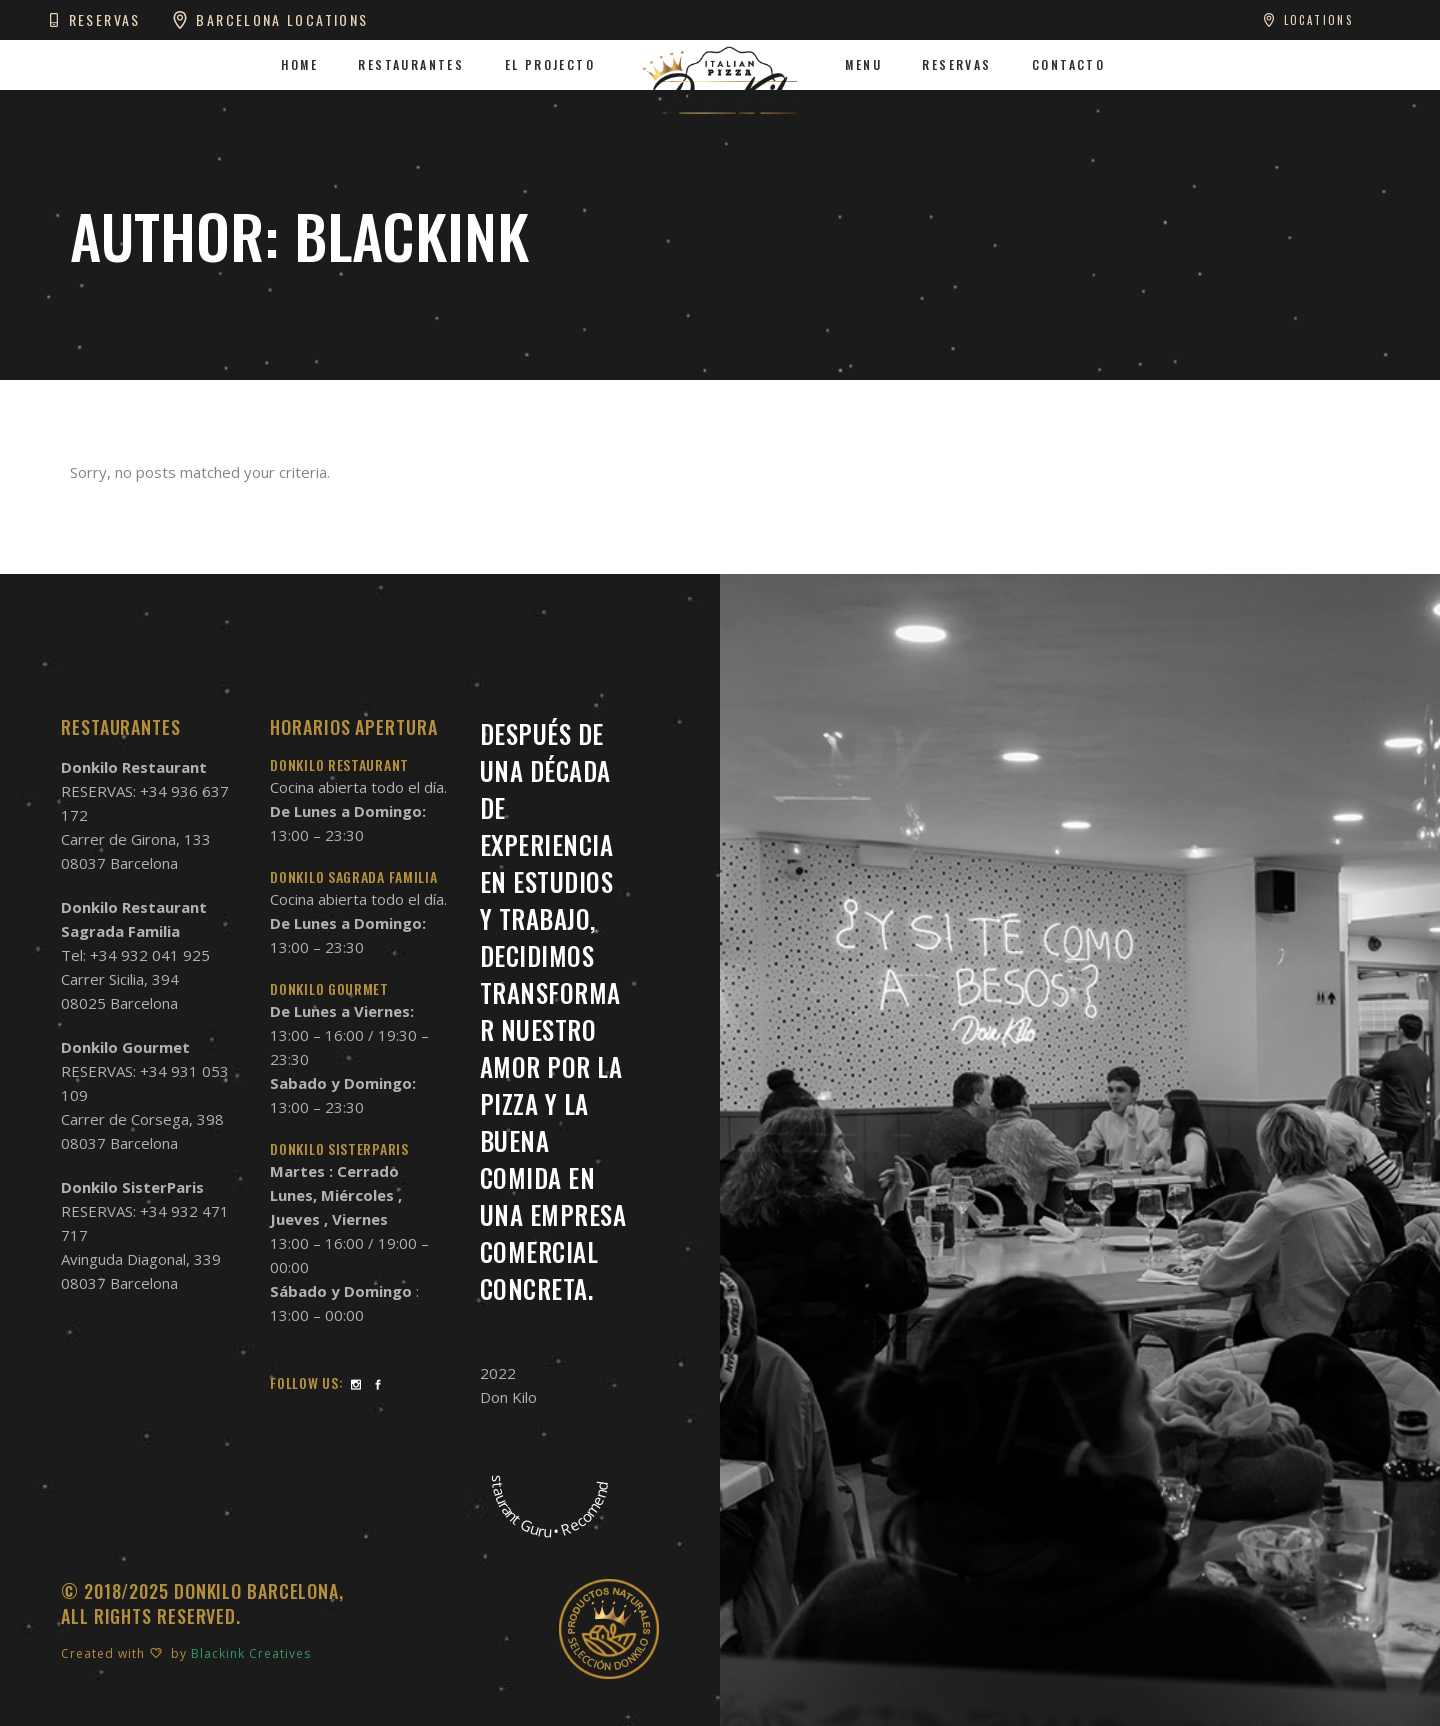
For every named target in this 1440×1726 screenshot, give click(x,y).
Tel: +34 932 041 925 (135, 955)
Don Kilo (508, 1397)
